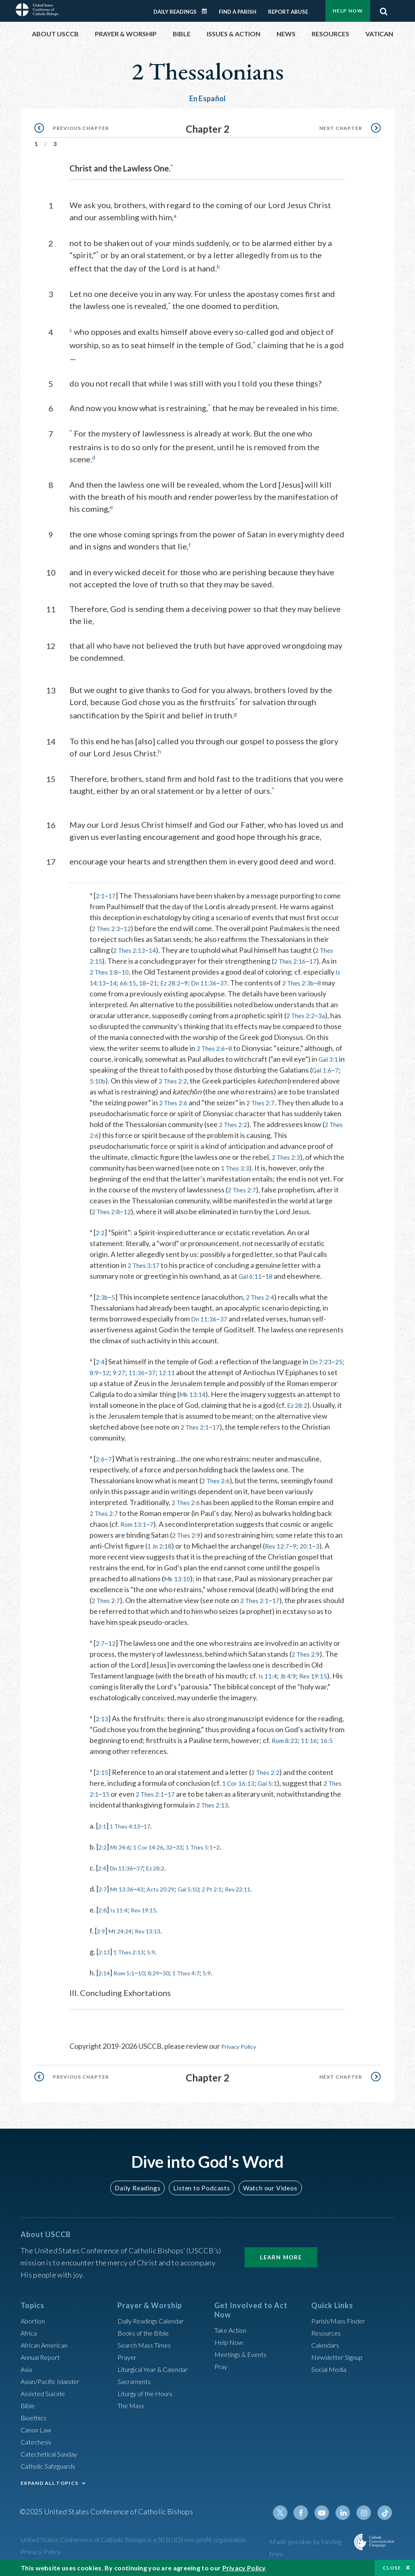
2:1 (101, 892)
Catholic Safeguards (52, 2470)
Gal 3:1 (150, 1066)
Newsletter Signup (340, 2361)
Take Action (232, 2334)
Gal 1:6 (179, 1077)
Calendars (327, 2349)
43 (149, 1896)
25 (94, 1380)
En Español (207, 98)
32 (184, 1854)
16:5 (118, 1758)
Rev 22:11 (265, 1896)
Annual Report (43, 2361)
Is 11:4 (268, 1683)
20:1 (323, 1553)
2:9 (102, 1938)
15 (130, 1801)
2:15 (103, 1779)
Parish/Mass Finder (341, 2325)
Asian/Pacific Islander (54, 2385)
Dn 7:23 (323, 1369)
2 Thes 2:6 (269, 1044)
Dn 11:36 (222, 979)
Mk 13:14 (223, 1401)
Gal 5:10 (206, 1896)
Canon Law (37, 2434)
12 (132, 925)
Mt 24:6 (124, 1854)
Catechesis (38, 2446)
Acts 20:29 (173, 1896)
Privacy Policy (243, 2053)
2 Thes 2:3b (321, 979)
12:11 (185, 1380)
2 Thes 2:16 (293, 957)
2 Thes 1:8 (106, 968)
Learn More (281, 2261)
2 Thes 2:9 (188, 1542)
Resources (327, 2337)
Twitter (288, 2517)
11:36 (152, 1380)
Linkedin (347, 2517)
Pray (221, 2370)
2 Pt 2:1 (234, 1896)
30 (179, 1980)
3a (107, 1023)
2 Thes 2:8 (267, 1208)
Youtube (327, 2517)
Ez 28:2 (185, 979)
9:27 (133, 1380)
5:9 (161, 1959)
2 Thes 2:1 (249, 1434)
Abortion (35, 2325)
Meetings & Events (244, 2358)
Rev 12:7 (291, 1553)
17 (113, 892)
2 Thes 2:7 (135, 1110)
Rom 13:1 (135, 1531)
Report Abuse (288, 11)
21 (166, 979)
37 (244, 979)
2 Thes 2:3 (108, 925)
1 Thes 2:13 (134, 1959)
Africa (30, 2337)
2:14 (106, 1980)
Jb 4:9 (292, 1683)
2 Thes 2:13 (131, 946)
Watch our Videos (266, 2192)
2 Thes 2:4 (264, 1304)
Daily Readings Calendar (207, 11)
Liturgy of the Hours (148, 2397)
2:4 (101, 1369)
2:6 (101, 1466)
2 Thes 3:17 (146, 1272)
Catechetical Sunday (52, 2458)
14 (157, 946)
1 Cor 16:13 (240, 1790)
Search (383, 9)
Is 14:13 (102, 979)
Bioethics (35, 2421)
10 (130, 968)
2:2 (101, 1240)
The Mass (132, 2409)
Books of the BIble (145, 2337)
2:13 (103, 1726)
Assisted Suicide (46, 2397)
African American (47, 2349)
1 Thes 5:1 (219, 1854)
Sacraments (135, 2385)
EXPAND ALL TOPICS (49, 2487)
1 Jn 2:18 (170, 1553)
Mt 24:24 (125, 1938)
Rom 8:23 (328, 1747)
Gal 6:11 (251, 1283)
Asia (27, 2373)
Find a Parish (237, 11)
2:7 (101, 1650)
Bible (29, 2409)
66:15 (139, 979)
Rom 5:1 (129, 1980)
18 (155, 979)
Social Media (331, 2373)
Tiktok (385, 2517)
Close (392, 2568)
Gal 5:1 (272, 1790)
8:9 (106, 1380)
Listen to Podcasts (201, 2192)
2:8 (104, 1917)
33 (195, 1854)
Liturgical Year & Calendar (158, 2373)
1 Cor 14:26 (158, 1854)
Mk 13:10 (179, 1586)
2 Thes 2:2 (288, 1077)
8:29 (164, 1980)
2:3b (103, 1304)
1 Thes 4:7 (202, 1980)
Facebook (308, 2517)
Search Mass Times (147, 2349)
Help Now (348, 11)
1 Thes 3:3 (106, 1175)
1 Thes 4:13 (130, 1833)
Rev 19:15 (320, 1683)
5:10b (210, 1077)
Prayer (128, 2361)
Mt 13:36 (126, 1896)
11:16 (99, 1758)
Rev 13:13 (159, 1938)
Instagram (366, 2517)
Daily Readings (175, 11)
